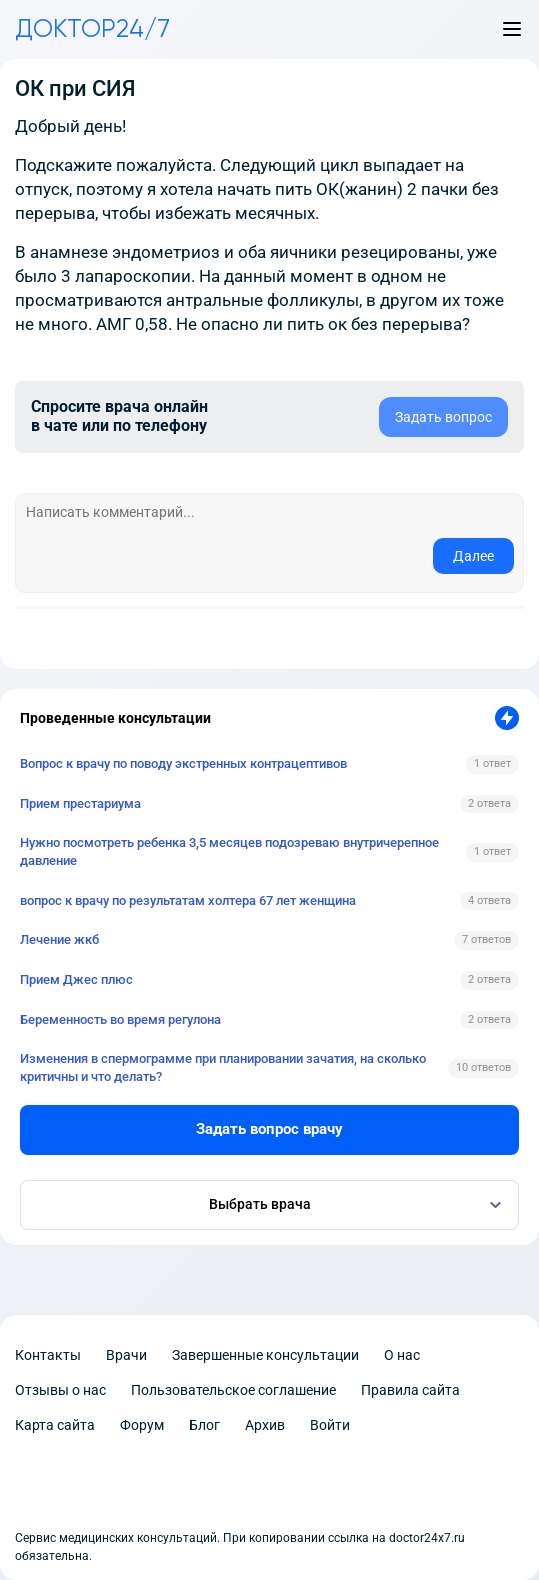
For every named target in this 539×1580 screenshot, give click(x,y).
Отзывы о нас (60, 1390)
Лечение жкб (59, 939)
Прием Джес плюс (76, 979)
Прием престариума (80, 803)
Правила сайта (410, 1390)
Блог (204, 1425)
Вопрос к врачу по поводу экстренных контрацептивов (183, 763)
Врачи (126, 1355)
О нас (402, 1355)
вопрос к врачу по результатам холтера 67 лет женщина (188, 900)
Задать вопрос (443, 417)
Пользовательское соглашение (233, 1390)
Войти (330, 1425)
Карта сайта (55, 1425)
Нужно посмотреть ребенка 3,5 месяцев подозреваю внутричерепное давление (229, 851)
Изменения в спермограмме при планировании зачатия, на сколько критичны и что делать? (223, 1067)
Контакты (48, 1355)
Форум (142, 1425)
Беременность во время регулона (120, 1019)
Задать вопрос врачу (269, 1129)
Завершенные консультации (265, 1355)
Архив (265, 1425)
